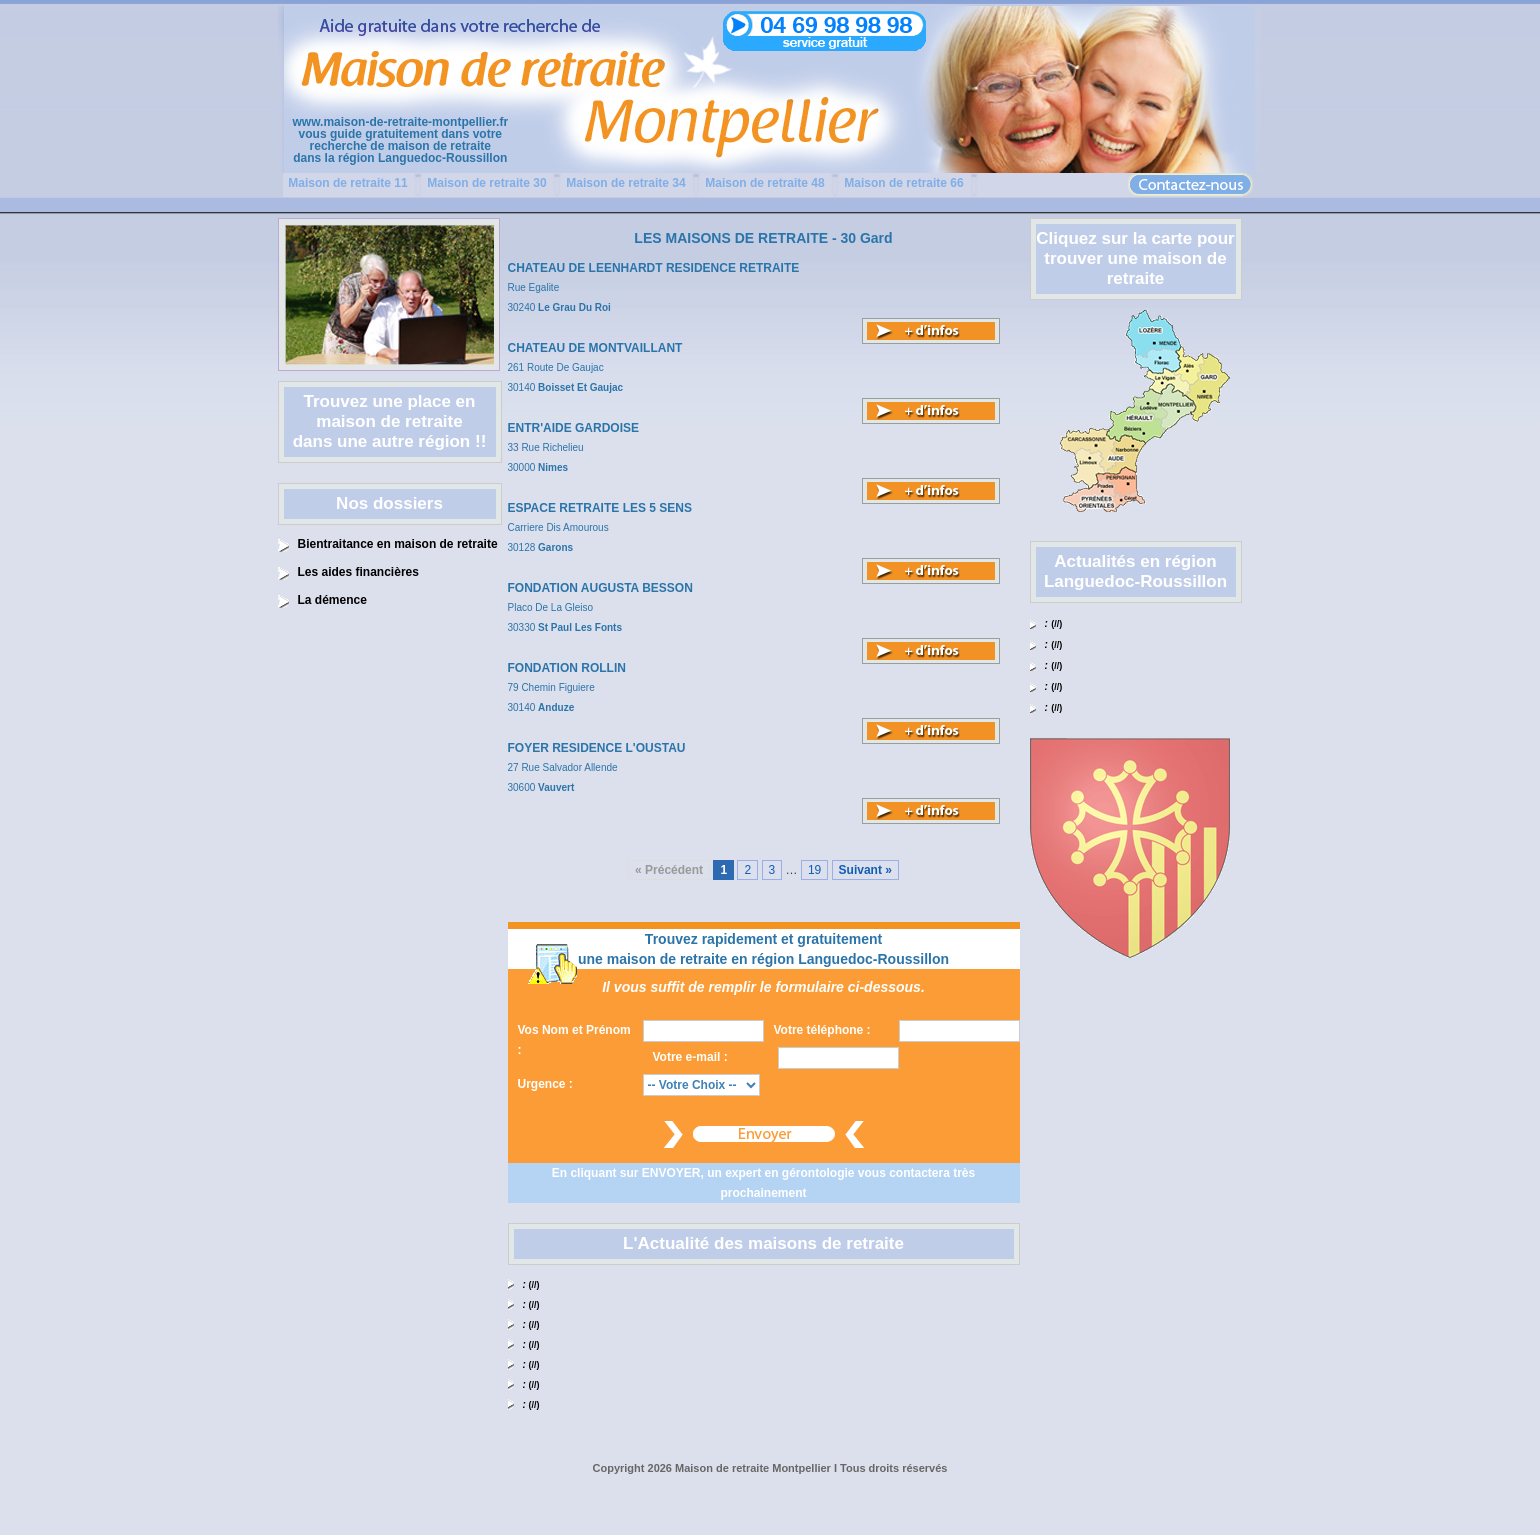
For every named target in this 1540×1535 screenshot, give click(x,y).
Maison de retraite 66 (903, 183)
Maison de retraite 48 (764, 183)
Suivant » (865, 870)
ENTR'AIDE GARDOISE (574, 428)
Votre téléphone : (822, 1030)
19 (814, 870)
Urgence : (545, 1084)
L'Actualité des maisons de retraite (763, 1243)
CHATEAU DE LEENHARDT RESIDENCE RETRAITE (654, 268)
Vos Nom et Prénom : (574, 1040)
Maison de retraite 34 (625, 183)
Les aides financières (358, 572)
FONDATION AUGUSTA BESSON (600, 588)
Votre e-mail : (690, 1057)
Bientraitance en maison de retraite (398, 544)
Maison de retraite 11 (347, 183)
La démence (332, 600)
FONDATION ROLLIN (567, 668)
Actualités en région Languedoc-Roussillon (1135, 571)
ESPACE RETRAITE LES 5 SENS (600, 508)
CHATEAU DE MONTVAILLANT (595, 348)
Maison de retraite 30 (486, 183)
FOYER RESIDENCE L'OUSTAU (597, 748)
